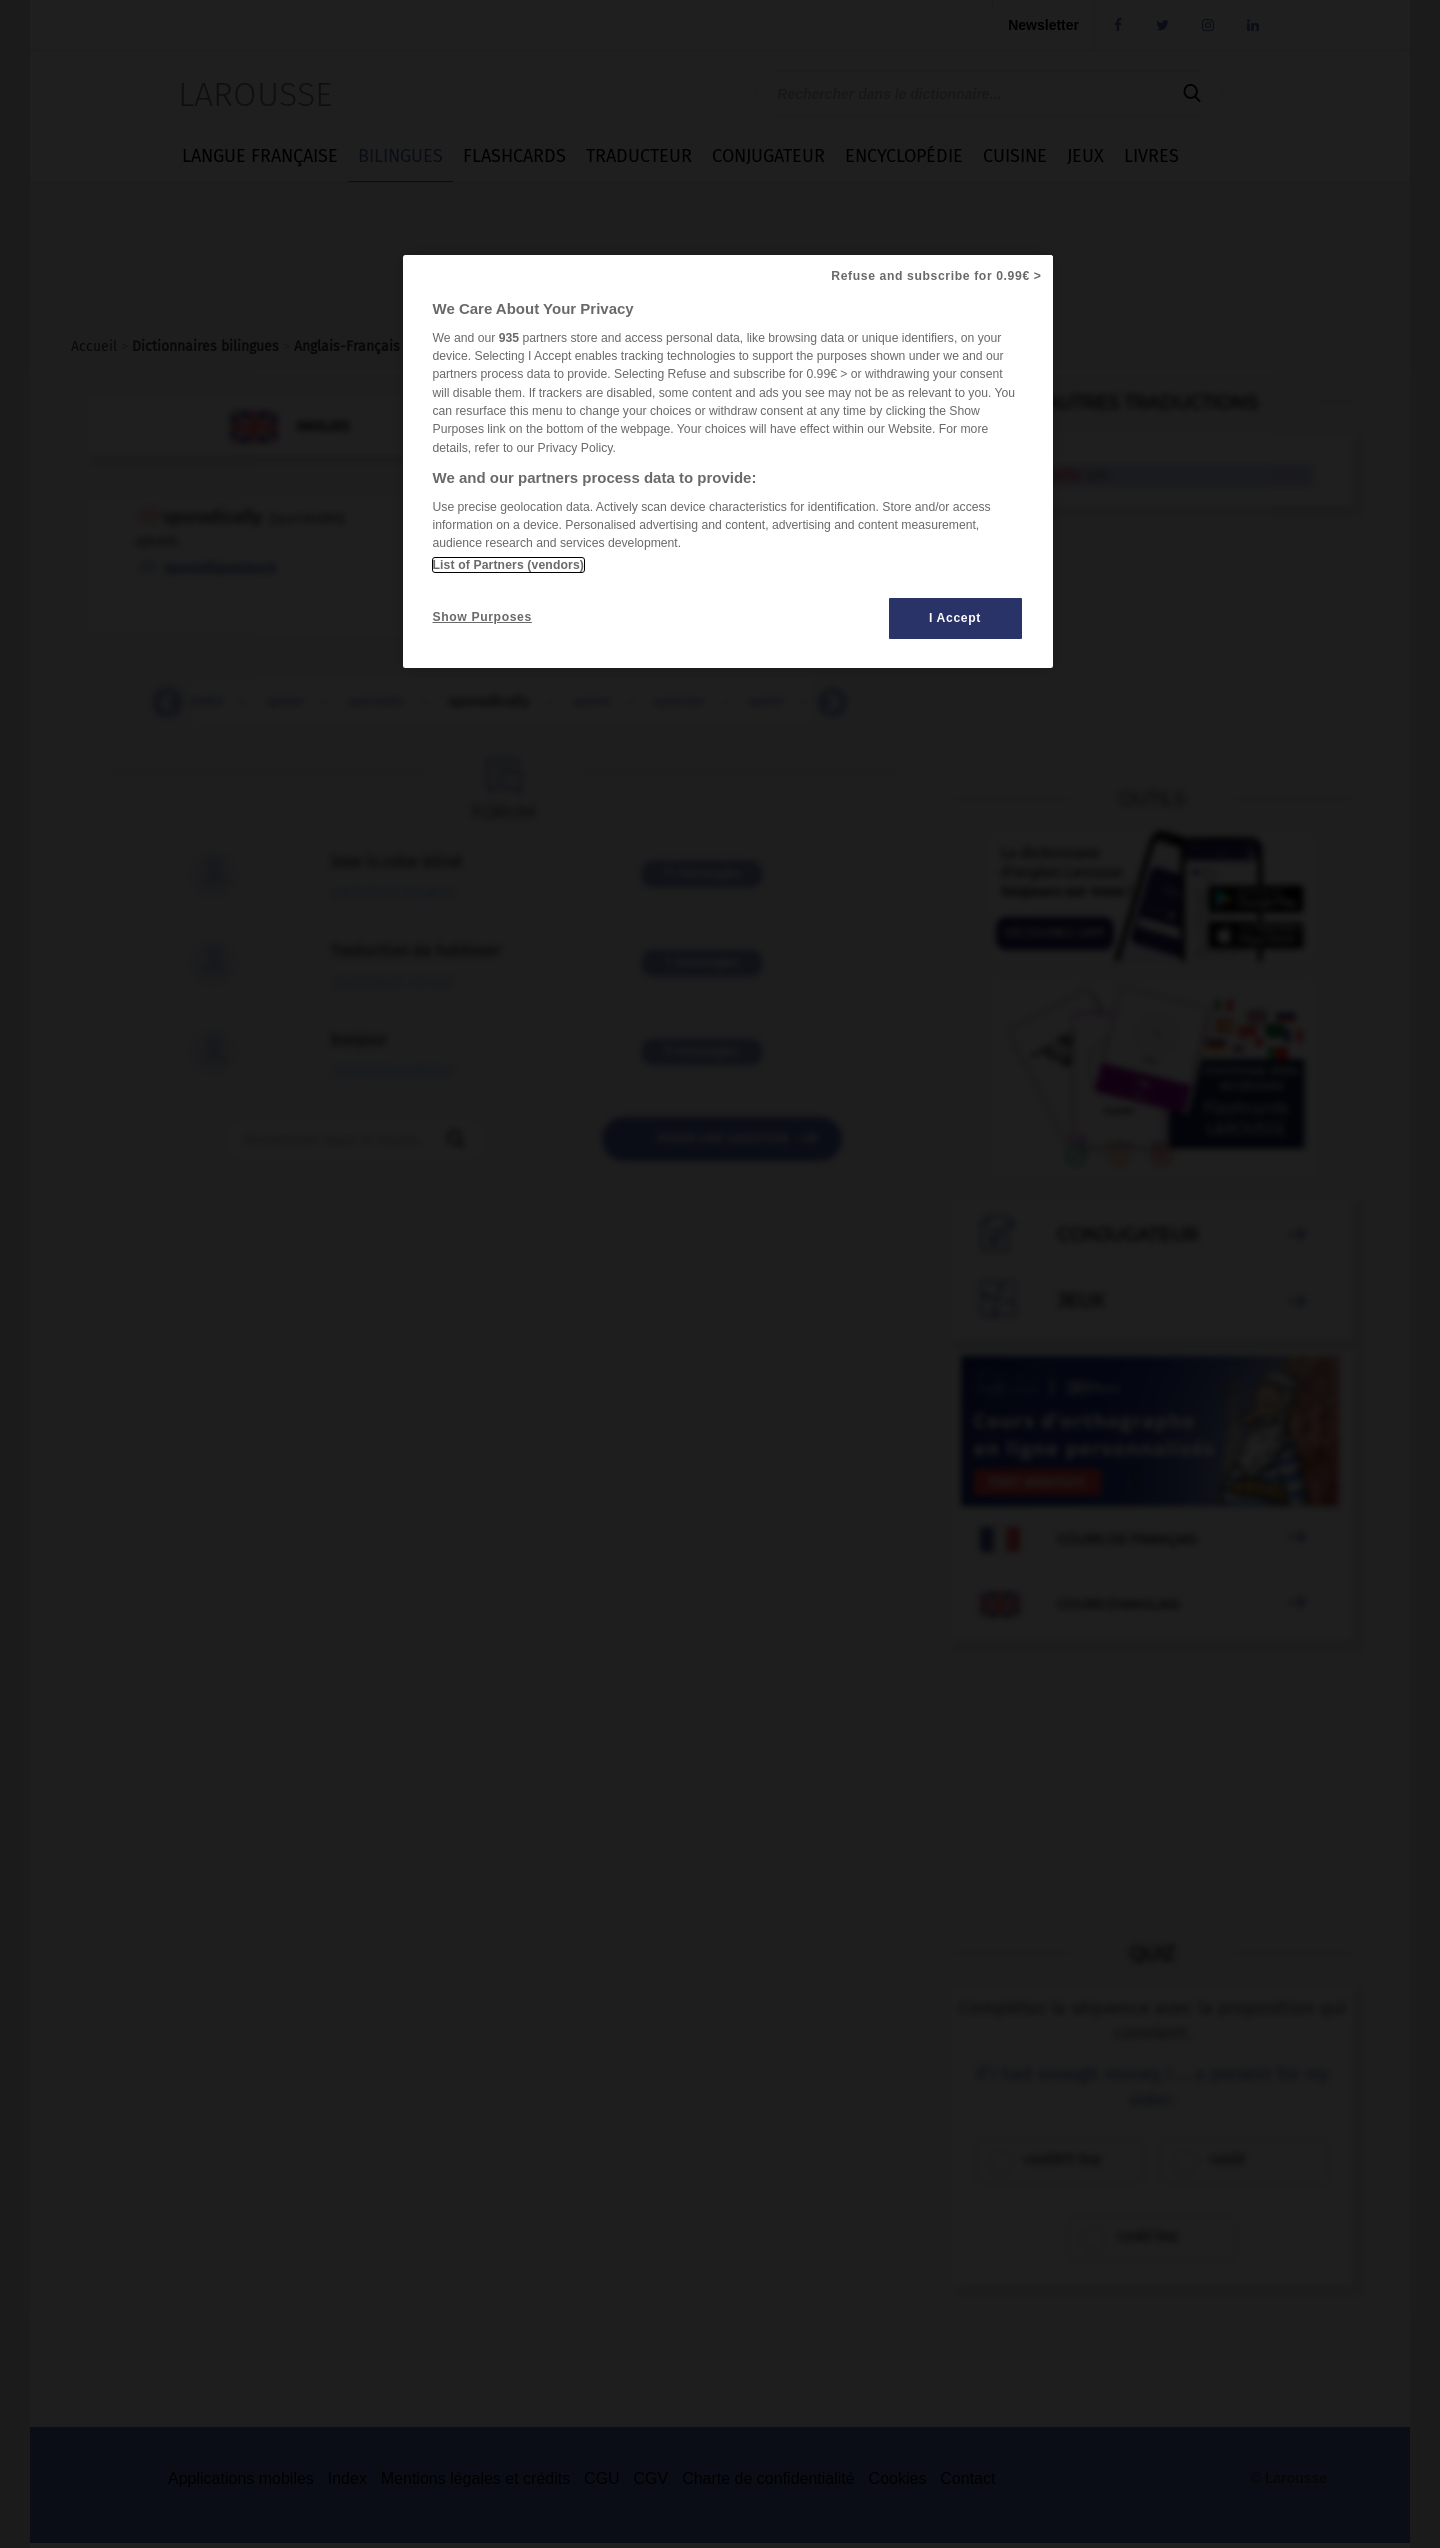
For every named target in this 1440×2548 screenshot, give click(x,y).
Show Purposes (482, 617)
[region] (728, 461)
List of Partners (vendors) (508, 565)
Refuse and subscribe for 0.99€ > (936, 276)
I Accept (955, 618)
